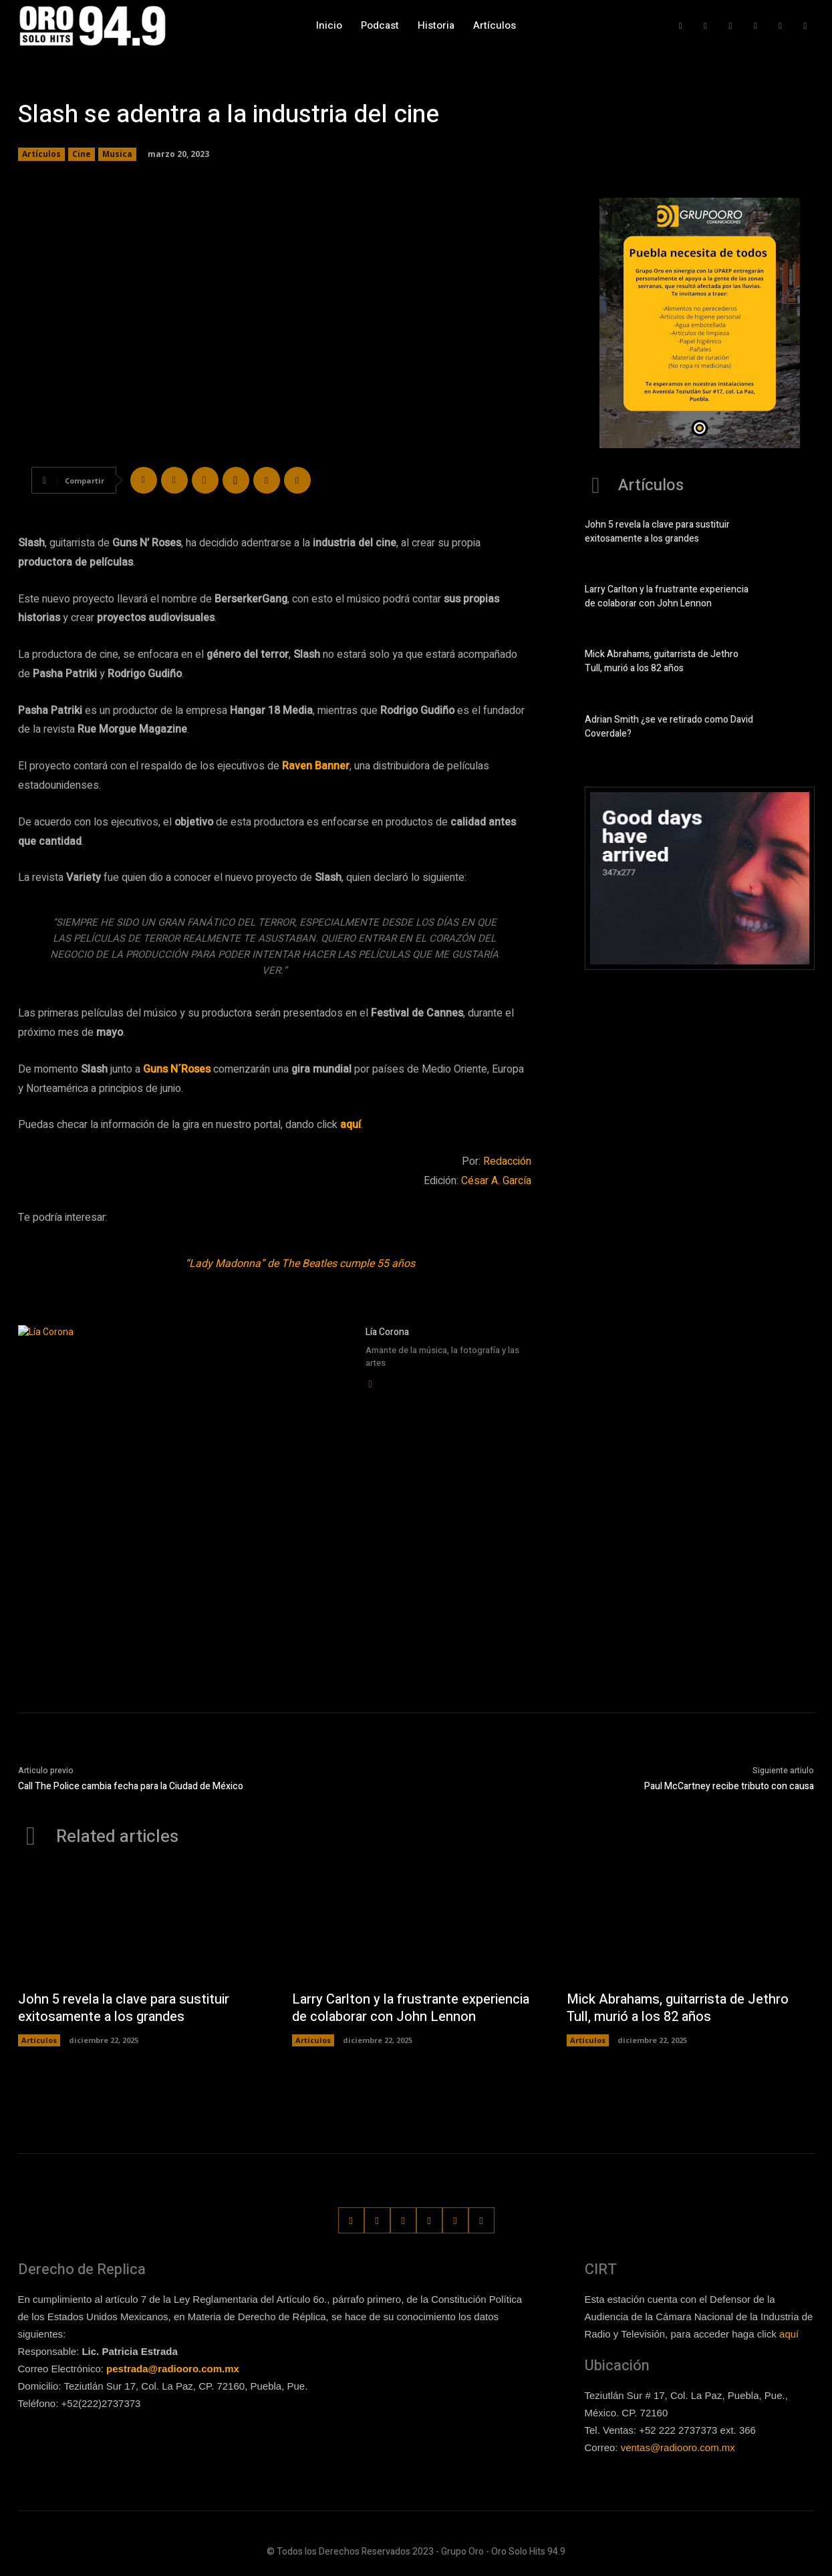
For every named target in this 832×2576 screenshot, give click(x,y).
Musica (117, 154)
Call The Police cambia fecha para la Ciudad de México (130, 1786)
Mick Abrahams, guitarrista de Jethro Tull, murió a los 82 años (661, 661)
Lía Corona (387, 1332)
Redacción (507, 1161)
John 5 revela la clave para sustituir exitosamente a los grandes (657, 532)
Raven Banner (316, 766)
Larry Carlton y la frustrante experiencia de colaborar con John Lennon (666, 596)
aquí (789, 2334)
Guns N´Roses (177, 1069)
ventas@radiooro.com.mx (678, 2448)
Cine (81, 154)
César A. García (496, 1181)
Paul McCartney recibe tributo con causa (729, 1786)
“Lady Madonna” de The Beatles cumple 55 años (300, 1264)
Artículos (41, 154)
